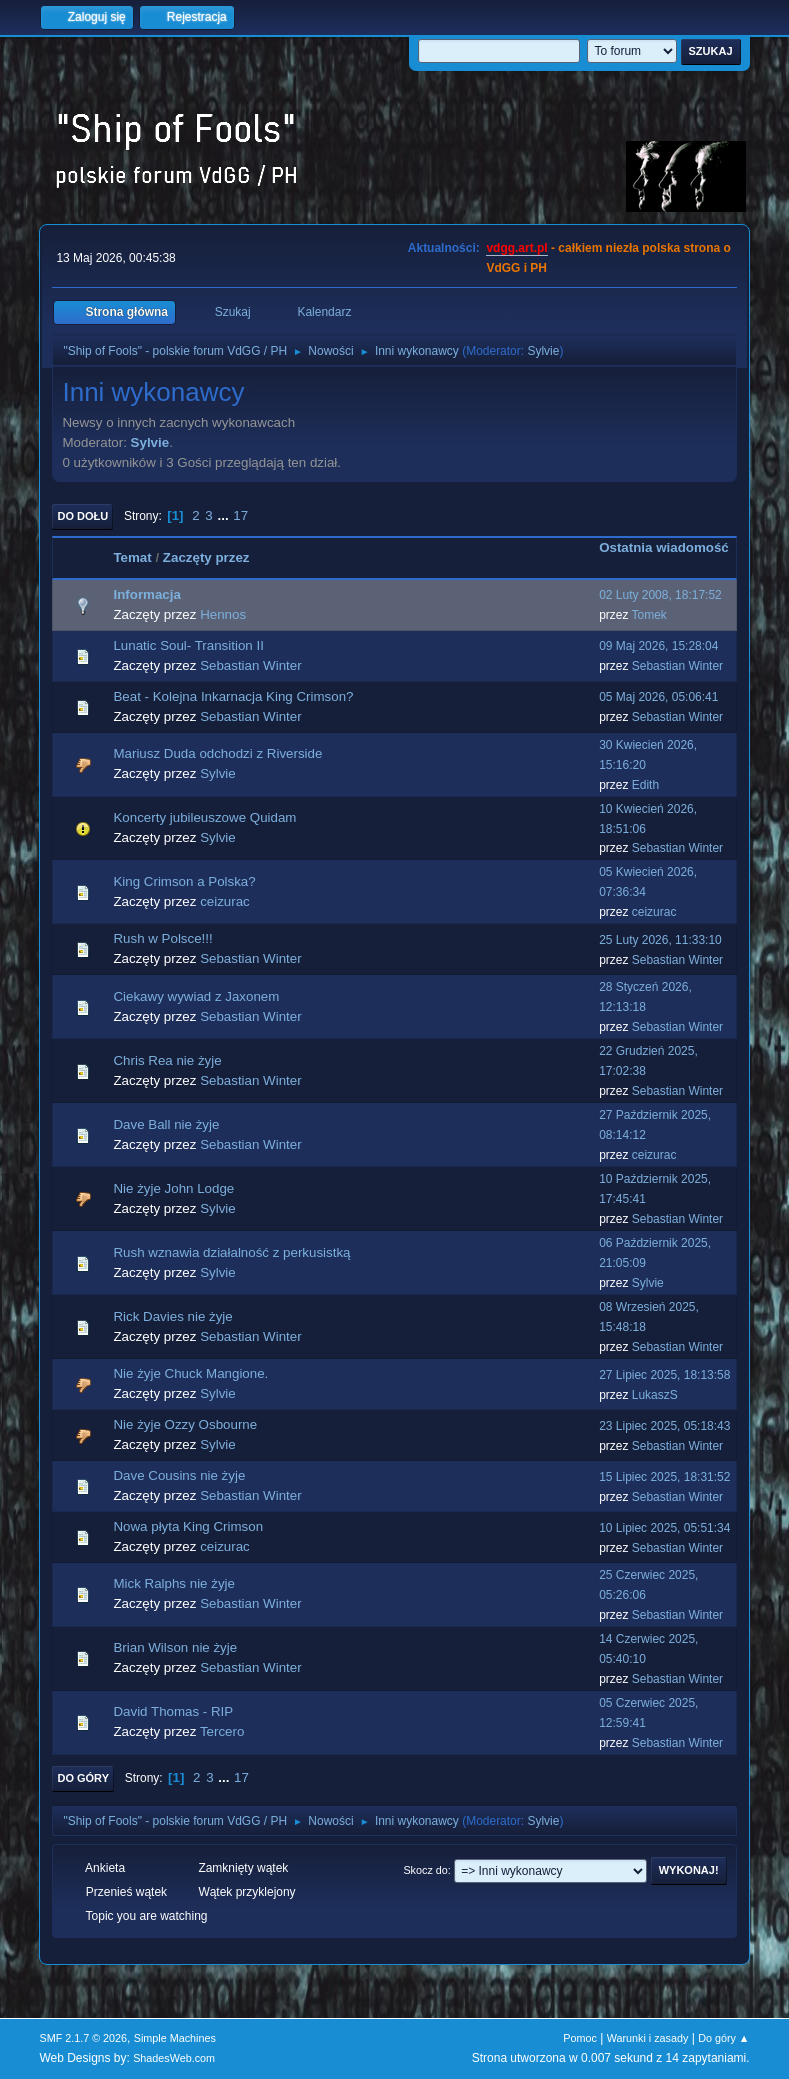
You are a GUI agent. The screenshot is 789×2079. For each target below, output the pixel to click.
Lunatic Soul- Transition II (188, 645)
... (224, 515)
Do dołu (82, 516)
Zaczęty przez (206, 557)
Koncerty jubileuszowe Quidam (204, 817)
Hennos (223, 614)
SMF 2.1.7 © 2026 (83, 2038)
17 (240, 515)
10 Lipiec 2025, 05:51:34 (664, 1528)
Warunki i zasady (648, 2038)
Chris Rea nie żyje (167, 1060)
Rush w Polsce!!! (162, 938)
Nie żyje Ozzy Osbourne (185, 1424)
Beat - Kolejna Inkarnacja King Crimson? (233, 696)
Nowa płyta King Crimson (188, 1526)
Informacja (146, 594)
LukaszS (655, 1395)
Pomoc (580, 2038)
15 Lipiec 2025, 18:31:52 (664, 1477)
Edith (645, 785)
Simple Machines (175, 2038)
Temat (132, 557)
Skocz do (425, 1870)
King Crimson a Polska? (184, 881)
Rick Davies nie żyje (172, 1316)
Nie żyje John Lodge (173, 1188)
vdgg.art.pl (516, 248)
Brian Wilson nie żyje (175, 1647)
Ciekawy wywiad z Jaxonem (196, 996)
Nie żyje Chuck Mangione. (190, 1373)
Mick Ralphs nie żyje (173, 1583)
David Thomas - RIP (173, 1711)
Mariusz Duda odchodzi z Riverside (217, 753)
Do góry (83, 1778)
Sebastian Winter (251, 665)
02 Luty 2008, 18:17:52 (660, 595)
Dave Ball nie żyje (166, 1124)
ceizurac (225, 901)
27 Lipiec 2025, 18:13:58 (664, 1375)
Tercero (222, 1731)
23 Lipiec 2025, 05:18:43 (664, 1426)
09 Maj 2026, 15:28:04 (658, 646)
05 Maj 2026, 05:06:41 (658, 697)
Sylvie (543, 351)
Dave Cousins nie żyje (179, 1475)
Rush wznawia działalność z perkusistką (231, 1252)
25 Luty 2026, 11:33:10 (660, 940)
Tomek (649, 615)
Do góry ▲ (723, 2038)
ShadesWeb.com (174, 2058)
